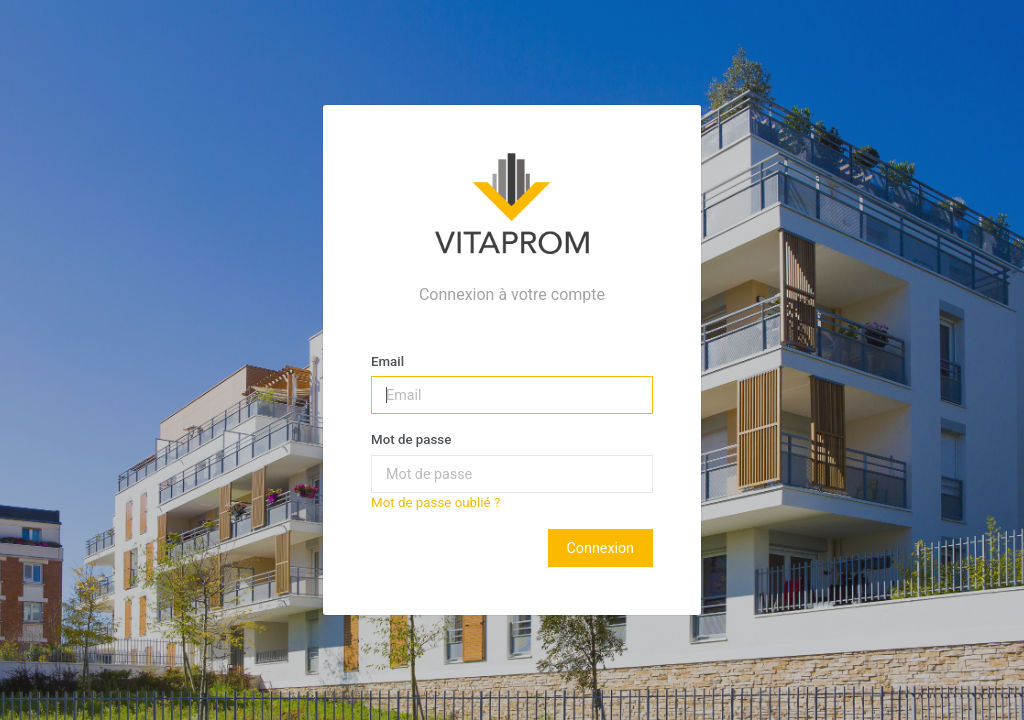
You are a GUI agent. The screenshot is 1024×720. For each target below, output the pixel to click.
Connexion (600, 548)
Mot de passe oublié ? (435, 502)
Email (387, 361)
